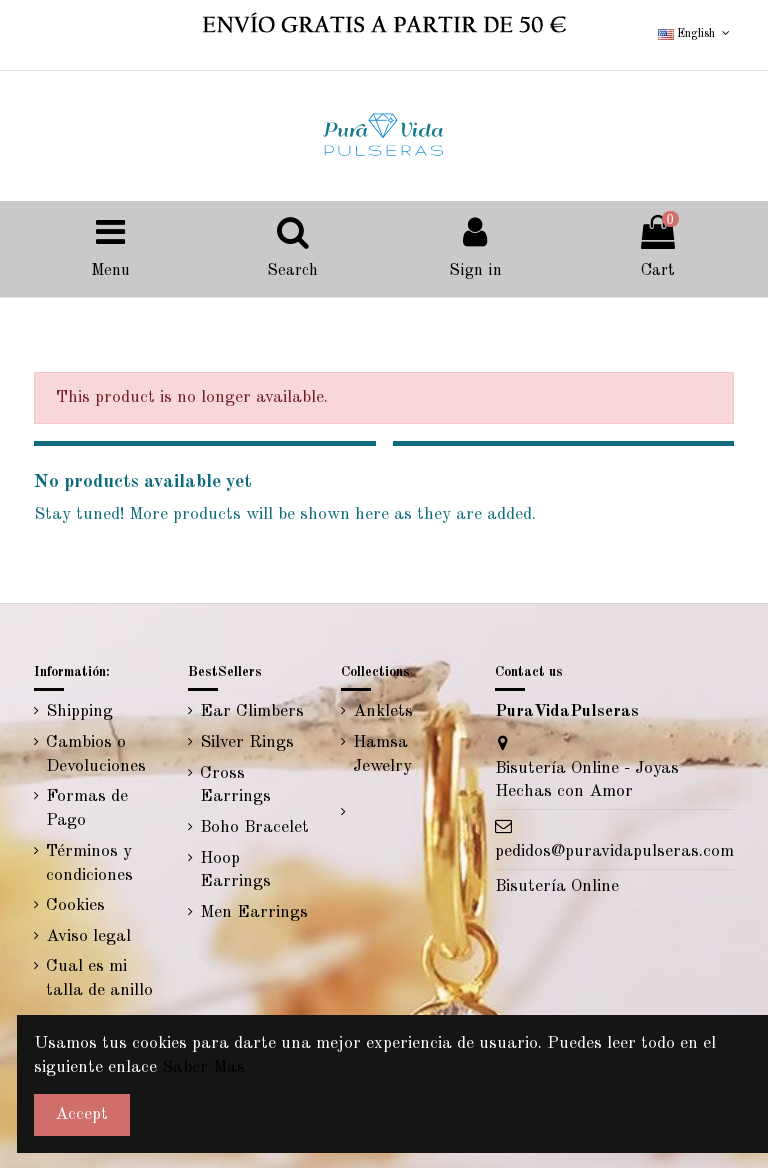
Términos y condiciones (89, 865)
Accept (81, 1114)
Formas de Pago (87, 811)
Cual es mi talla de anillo (99, 981)
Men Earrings (254, 915)
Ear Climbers (252, 714)
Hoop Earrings (235, 872)
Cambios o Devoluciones (96, 757)
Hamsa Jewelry (382, 757)
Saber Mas (203, 1067)
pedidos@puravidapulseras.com (614, 853)
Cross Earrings (235, 787)
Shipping (79, 714)
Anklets (383, 714)
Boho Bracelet (254, 830)
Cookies (75, 908)
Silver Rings (247, 745)
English (695, 34)
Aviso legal (88, 938)
